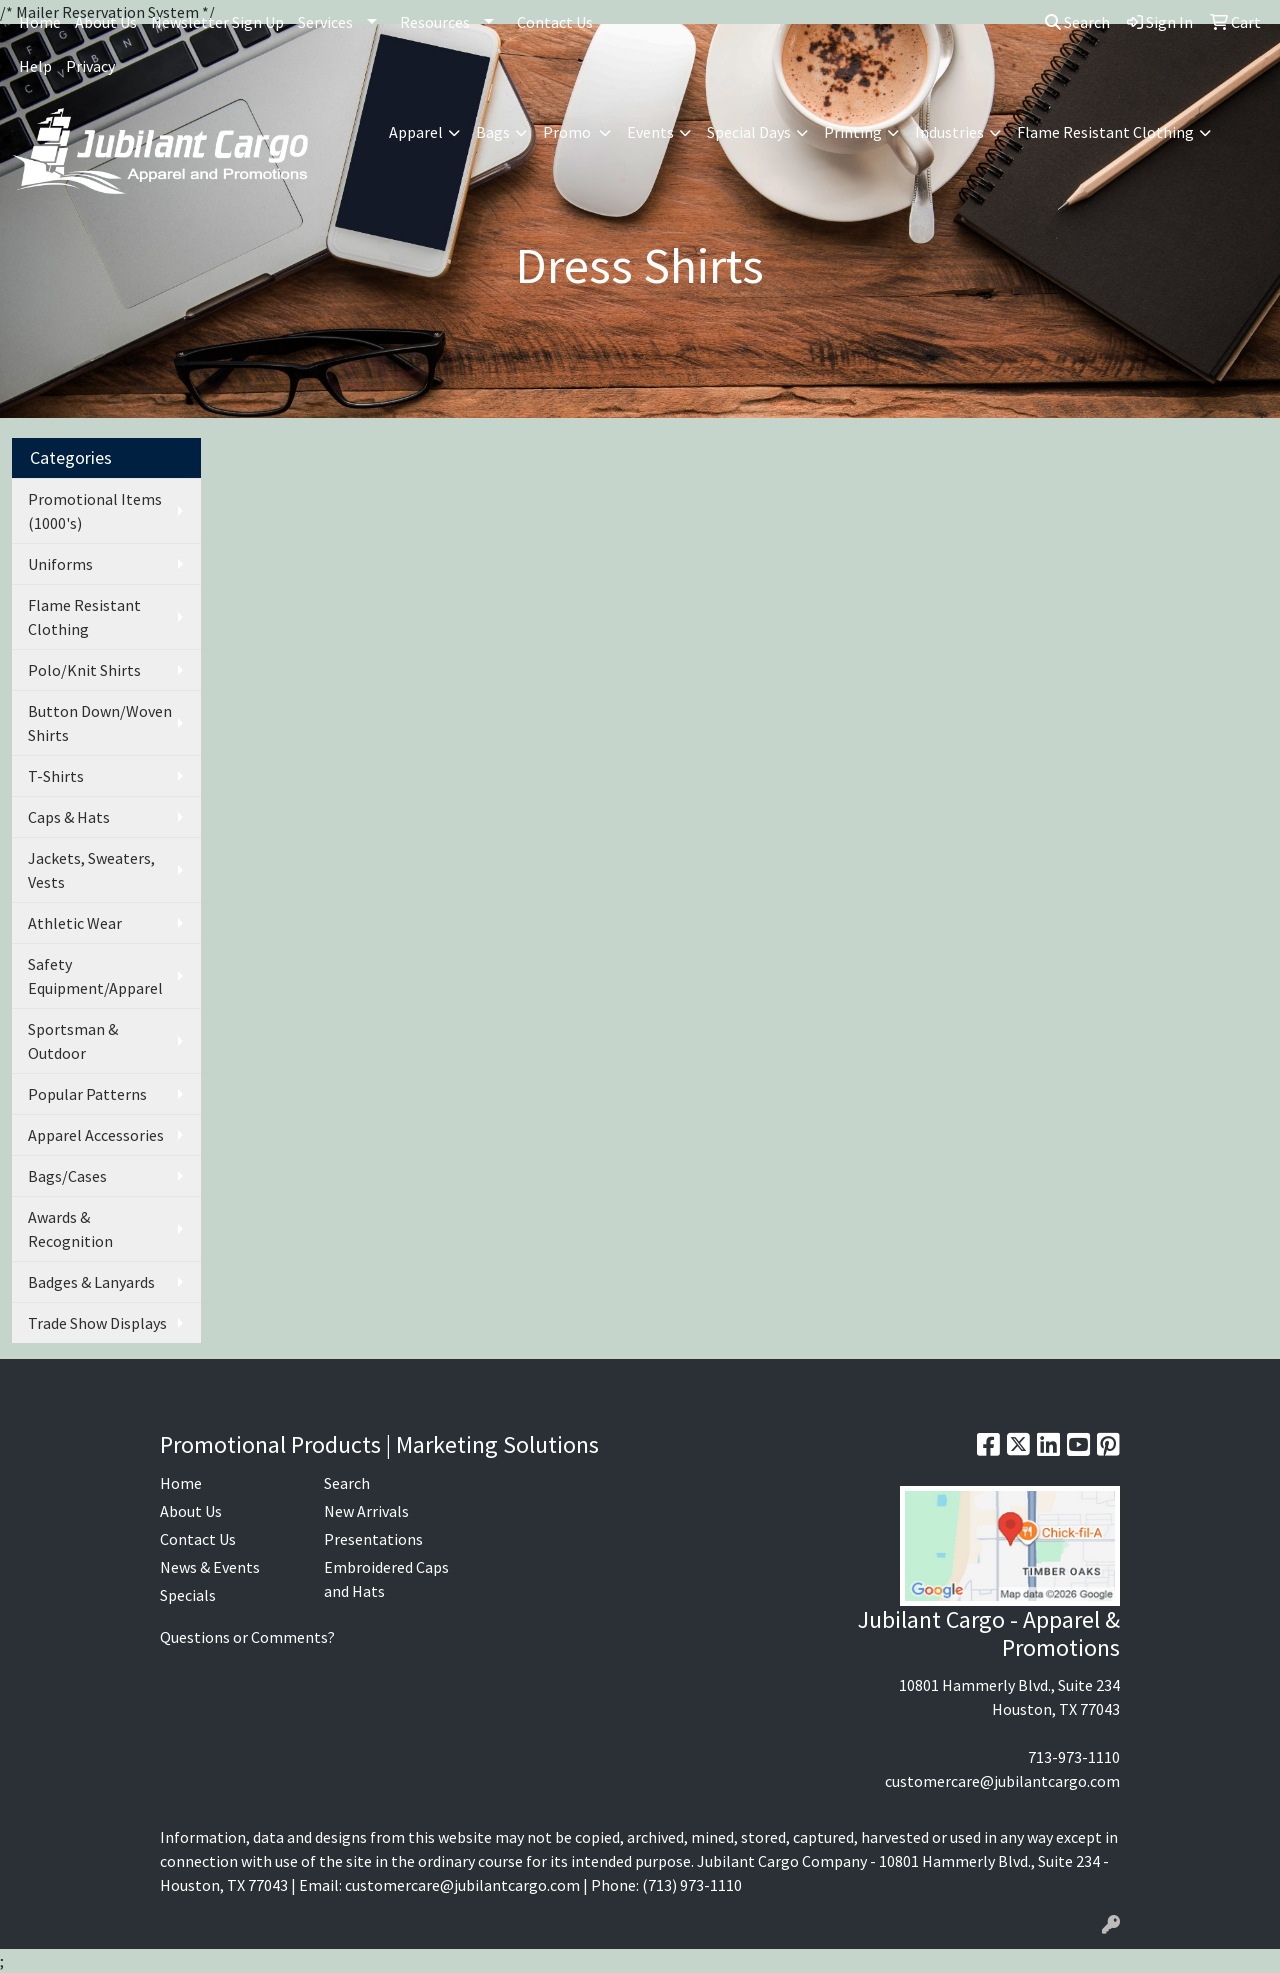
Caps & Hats (69, 817)
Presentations (373, 1539)
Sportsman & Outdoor (73, 1041)
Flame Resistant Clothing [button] (1105, 132)
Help (35, 66)
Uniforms (60, 564)
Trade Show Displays (97, 1323)
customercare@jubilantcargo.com (1002, 1781)
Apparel (416, 132)
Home (40, 22)
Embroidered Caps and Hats (386, 1579)
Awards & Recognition (70, 1229)
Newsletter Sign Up (217, 22)
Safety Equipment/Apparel (95, 976)
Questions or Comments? (247, 1637)
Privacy (90, 66)
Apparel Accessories (96, 1135)
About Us (106, 22)
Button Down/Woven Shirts (100, 723)
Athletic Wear (75, 923)
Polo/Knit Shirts (84, 670)
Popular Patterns (87, 1094)
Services (325, 22)
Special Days (749, 132)
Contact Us (555, 22)
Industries (949, 132)
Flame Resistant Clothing (84, 617)
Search (1077, 22)
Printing (853, 132)
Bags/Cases (67, 1176)
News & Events (210, 1567)
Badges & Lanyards (91, 1282)
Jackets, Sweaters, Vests (91, 870)
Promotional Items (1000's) (95, 511)
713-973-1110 (1074, 1757)
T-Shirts (56, 776)
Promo (568, 132)
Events (650, 132)
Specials (188, 1595)
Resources (435, 22)
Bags (493, 132)
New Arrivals (366, 1511)
